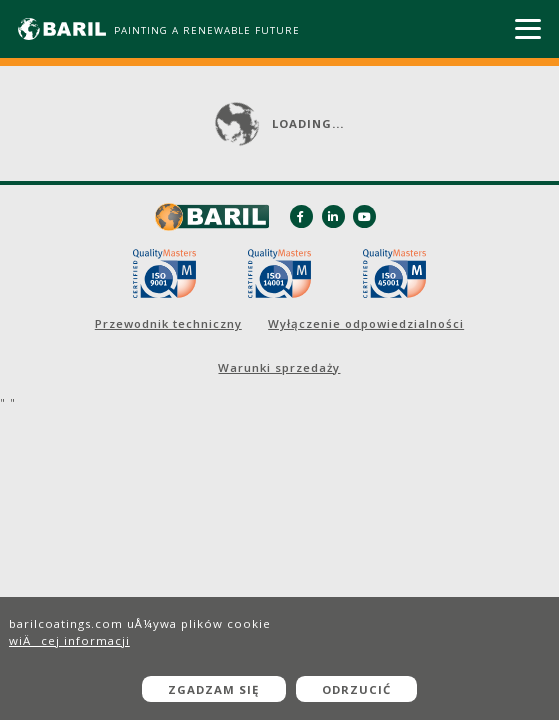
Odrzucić (356, 689)
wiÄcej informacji (69, 640)
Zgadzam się (213, 689)
